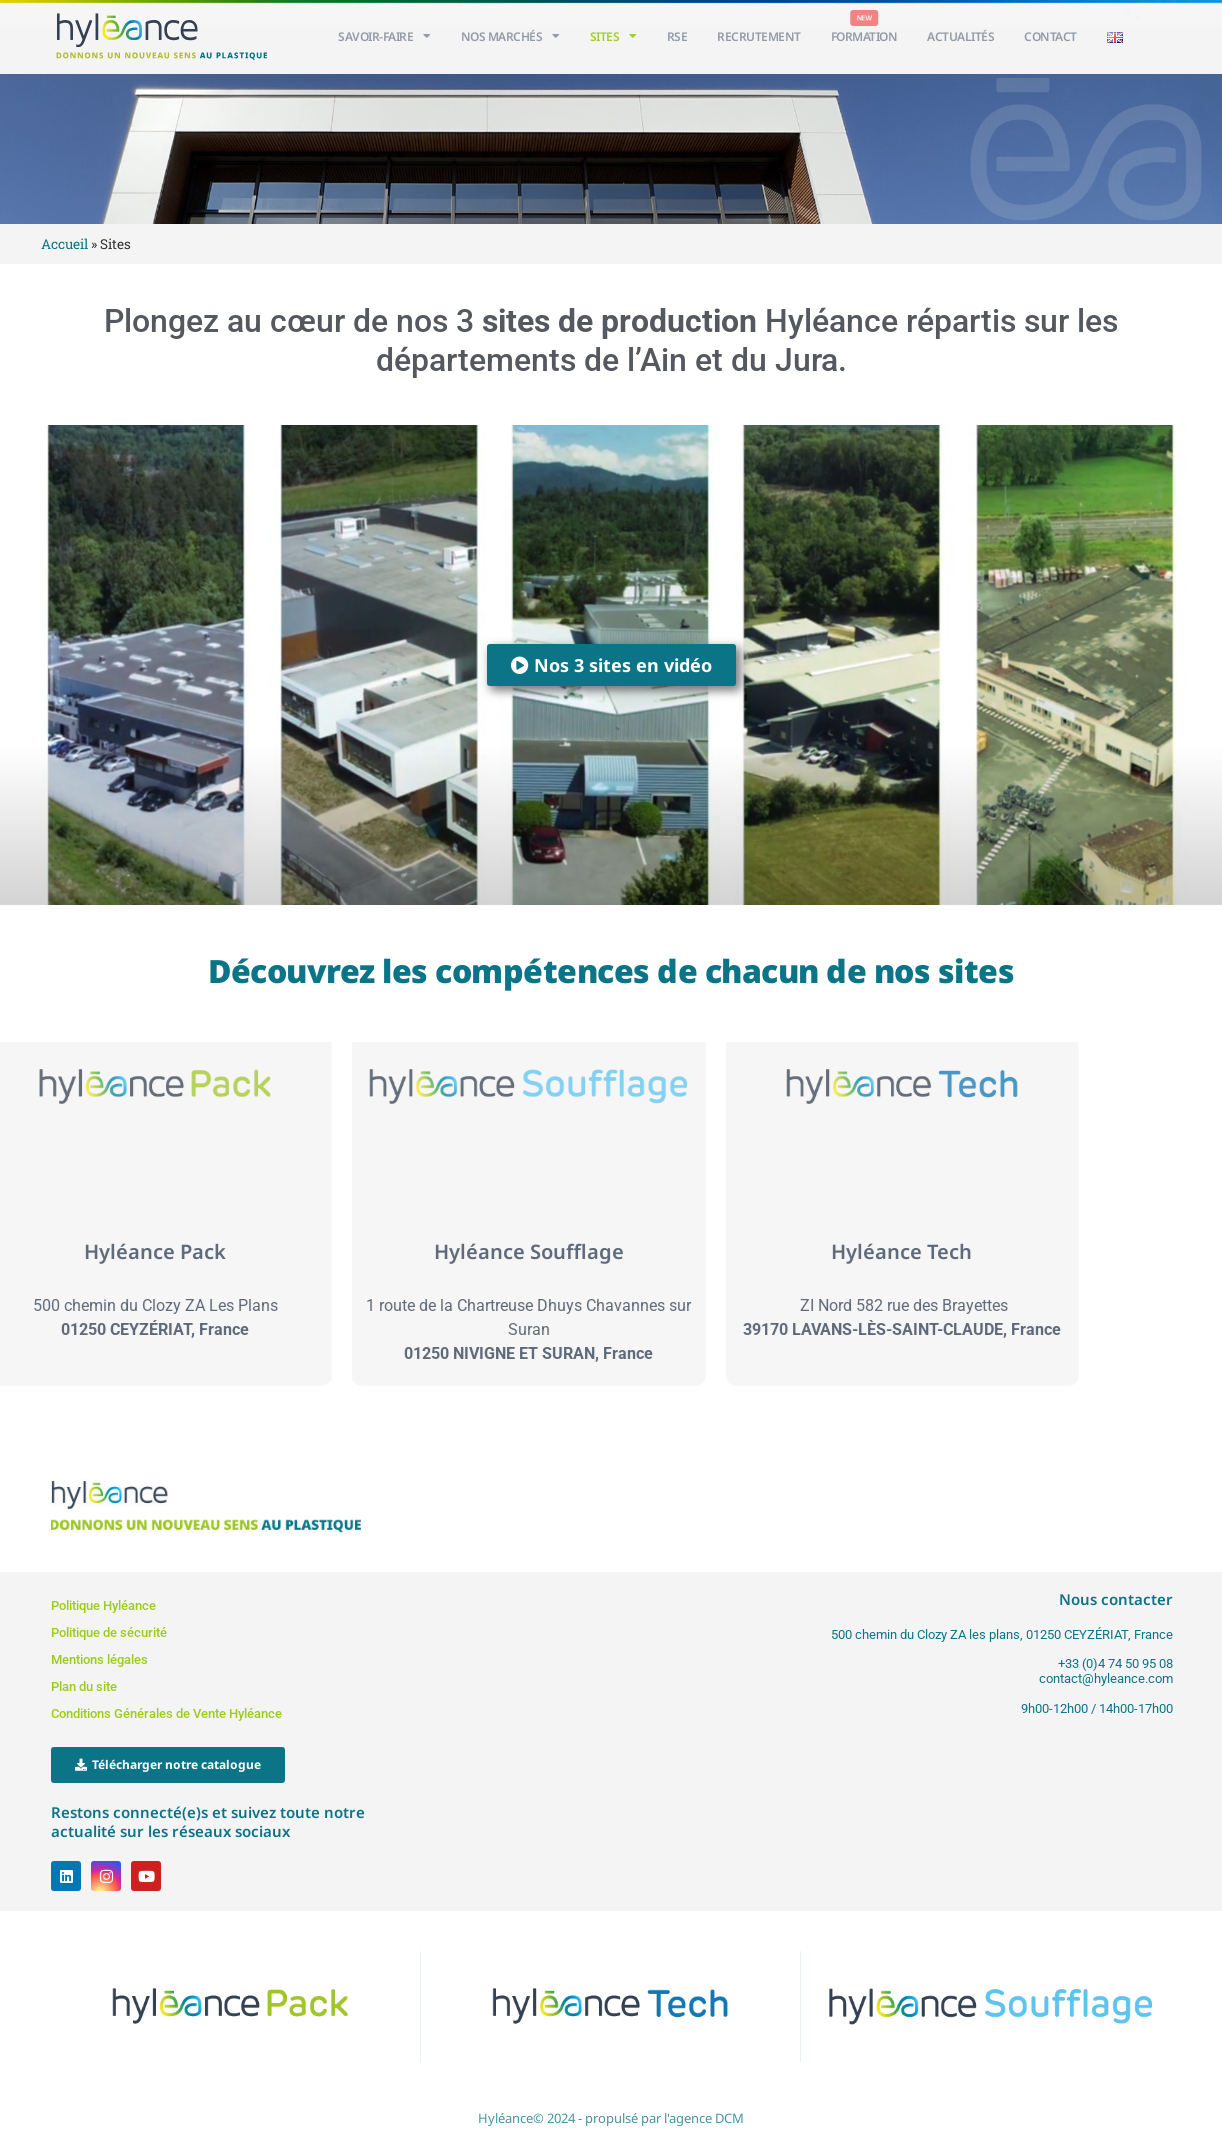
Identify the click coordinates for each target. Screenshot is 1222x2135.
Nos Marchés (510, 36)
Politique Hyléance (103, 1605)
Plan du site (84, 1686)
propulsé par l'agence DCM (664, 2118)
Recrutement (759, 36)
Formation (864, 36)
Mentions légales (99, 1659)
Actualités (960, 36)
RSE (677, 36)
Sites (613, 36)
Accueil (64, 244)
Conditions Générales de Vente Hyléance (166, 1713)
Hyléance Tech (746, 1251)
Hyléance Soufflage (373, 1251)
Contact (1050, 36)
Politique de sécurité (109, 1632)
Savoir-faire (384, 36)
